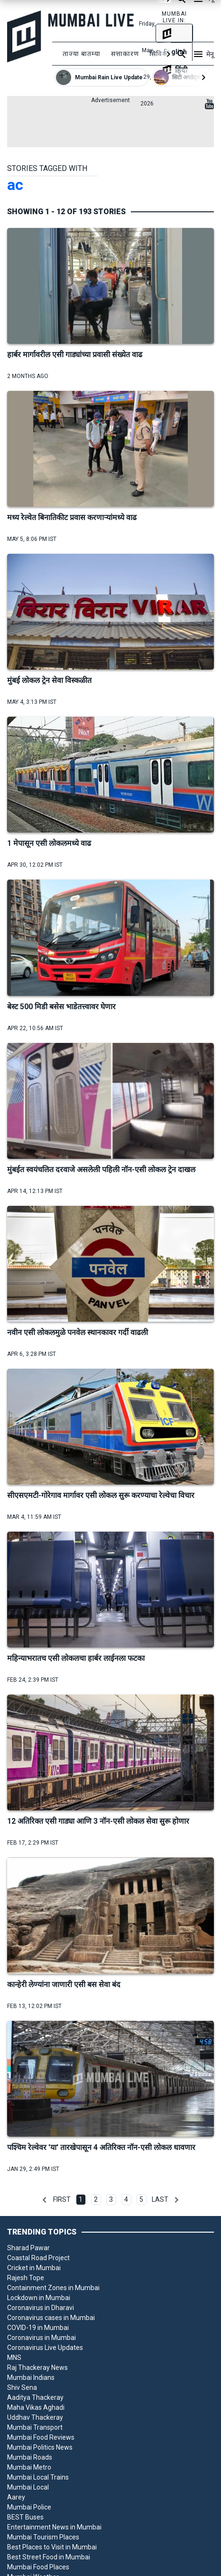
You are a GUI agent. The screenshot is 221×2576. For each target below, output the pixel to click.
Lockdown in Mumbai (38, 2297)
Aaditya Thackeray (35, 2397)
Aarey (16, 2497)
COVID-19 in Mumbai (38, 2327)
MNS (14, 2357)
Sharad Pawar (28, 2248)
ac (15, 185)
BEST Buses (25, 2517)
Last (160, 2199)
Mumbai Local (28, 2487)
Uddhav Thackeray (35, 2417)
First (62, 2199)
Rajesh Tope (25, 2278)
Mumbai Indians (31, 2377)
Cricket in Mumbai (34, 2268)
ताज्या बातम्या (82, 53)
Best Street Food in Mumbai (48, 2557)
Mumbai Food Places (38, 2567)
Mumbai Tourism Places (43, 2537)
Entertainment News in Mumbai (54, 2527)
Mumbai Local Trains (38, 2477)
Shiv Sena (22, 2387)
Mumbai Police (29, 2507)
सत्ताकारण (125, 53)
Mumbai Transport (35, 2427)
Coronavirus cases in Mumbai (51, 2317)
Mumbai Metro (29, 2467)
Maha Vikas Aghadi (35, 2407)
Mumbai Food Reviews (40, 2437)
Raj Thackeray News (37, 2367)
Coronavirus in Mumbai (41, 2337)
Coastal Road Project (38, 2258)
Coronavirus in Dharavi (40, 2307)
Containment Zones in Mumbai (53, 2288)
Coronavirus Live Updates (45, 2347)
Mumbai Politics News (40, 2447)
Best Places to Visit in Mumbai (52, 2547)
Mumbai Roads (29, 2457)
